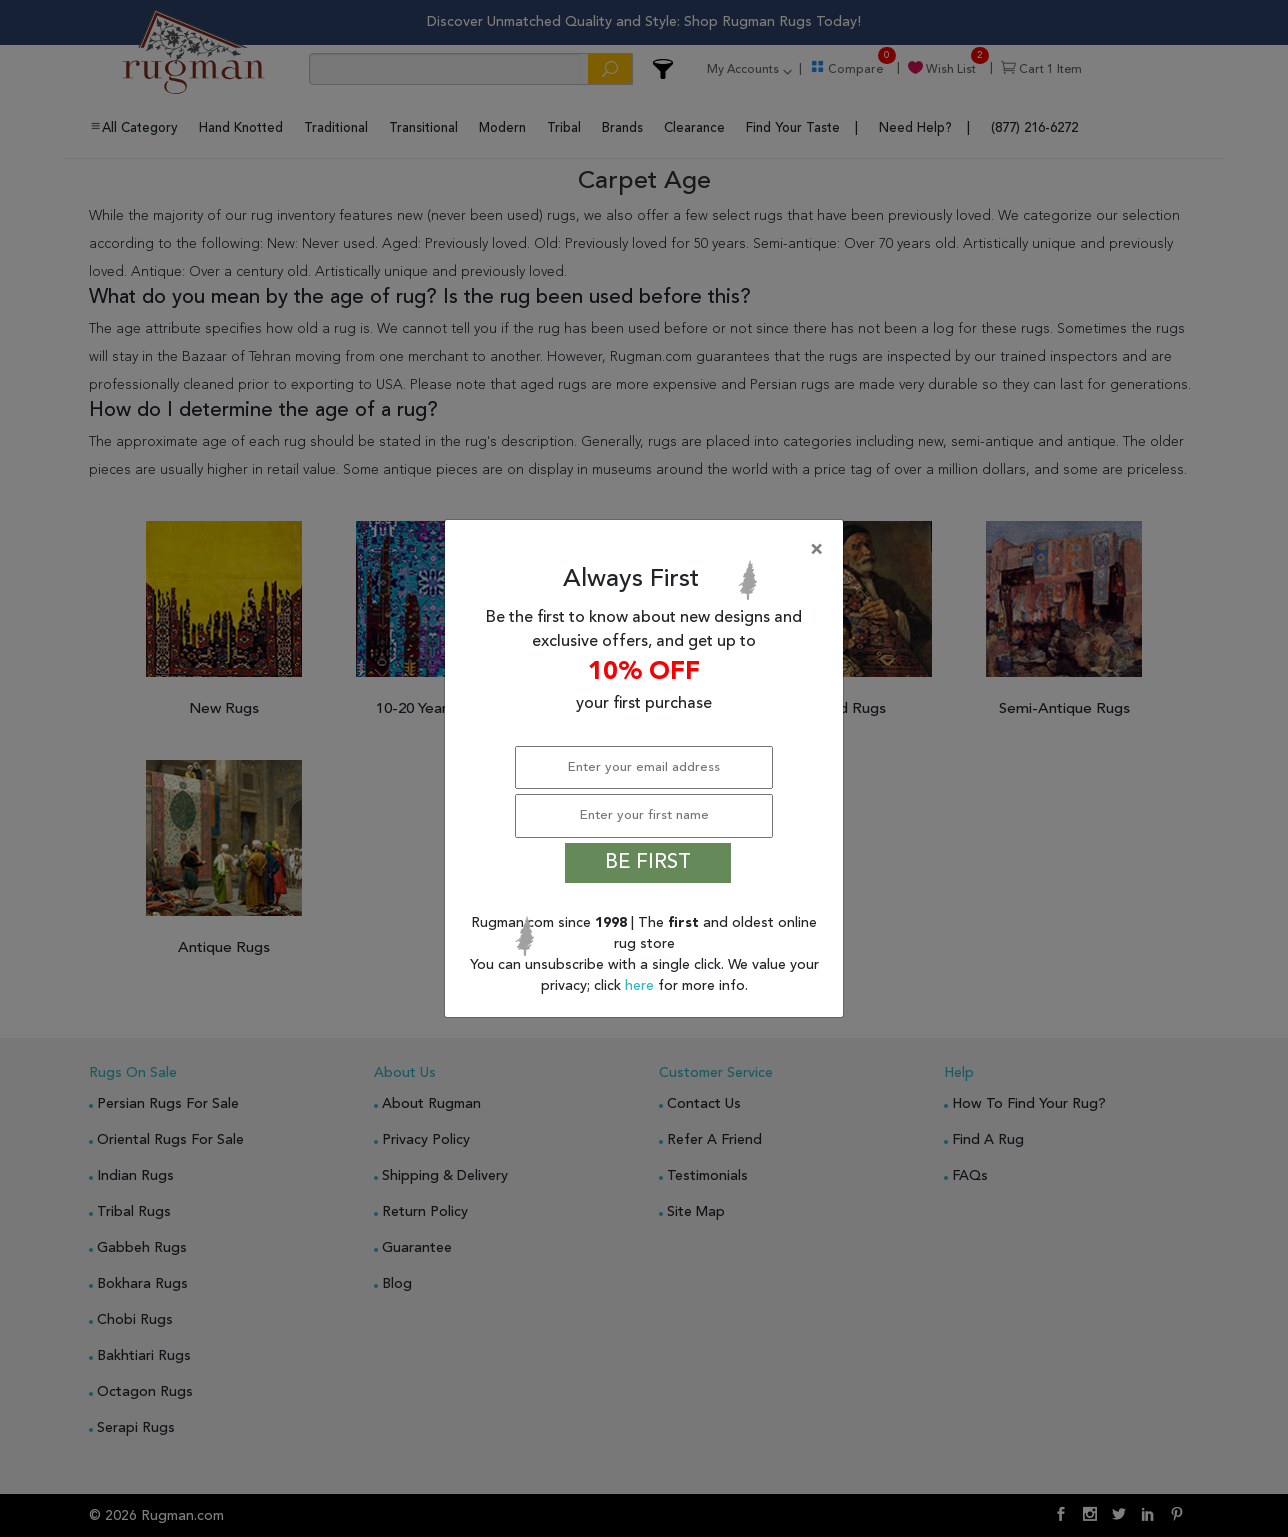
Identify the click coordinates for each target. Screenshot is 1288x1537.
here (641, 986)
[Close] (648, 550)
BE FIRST (648, 863)
